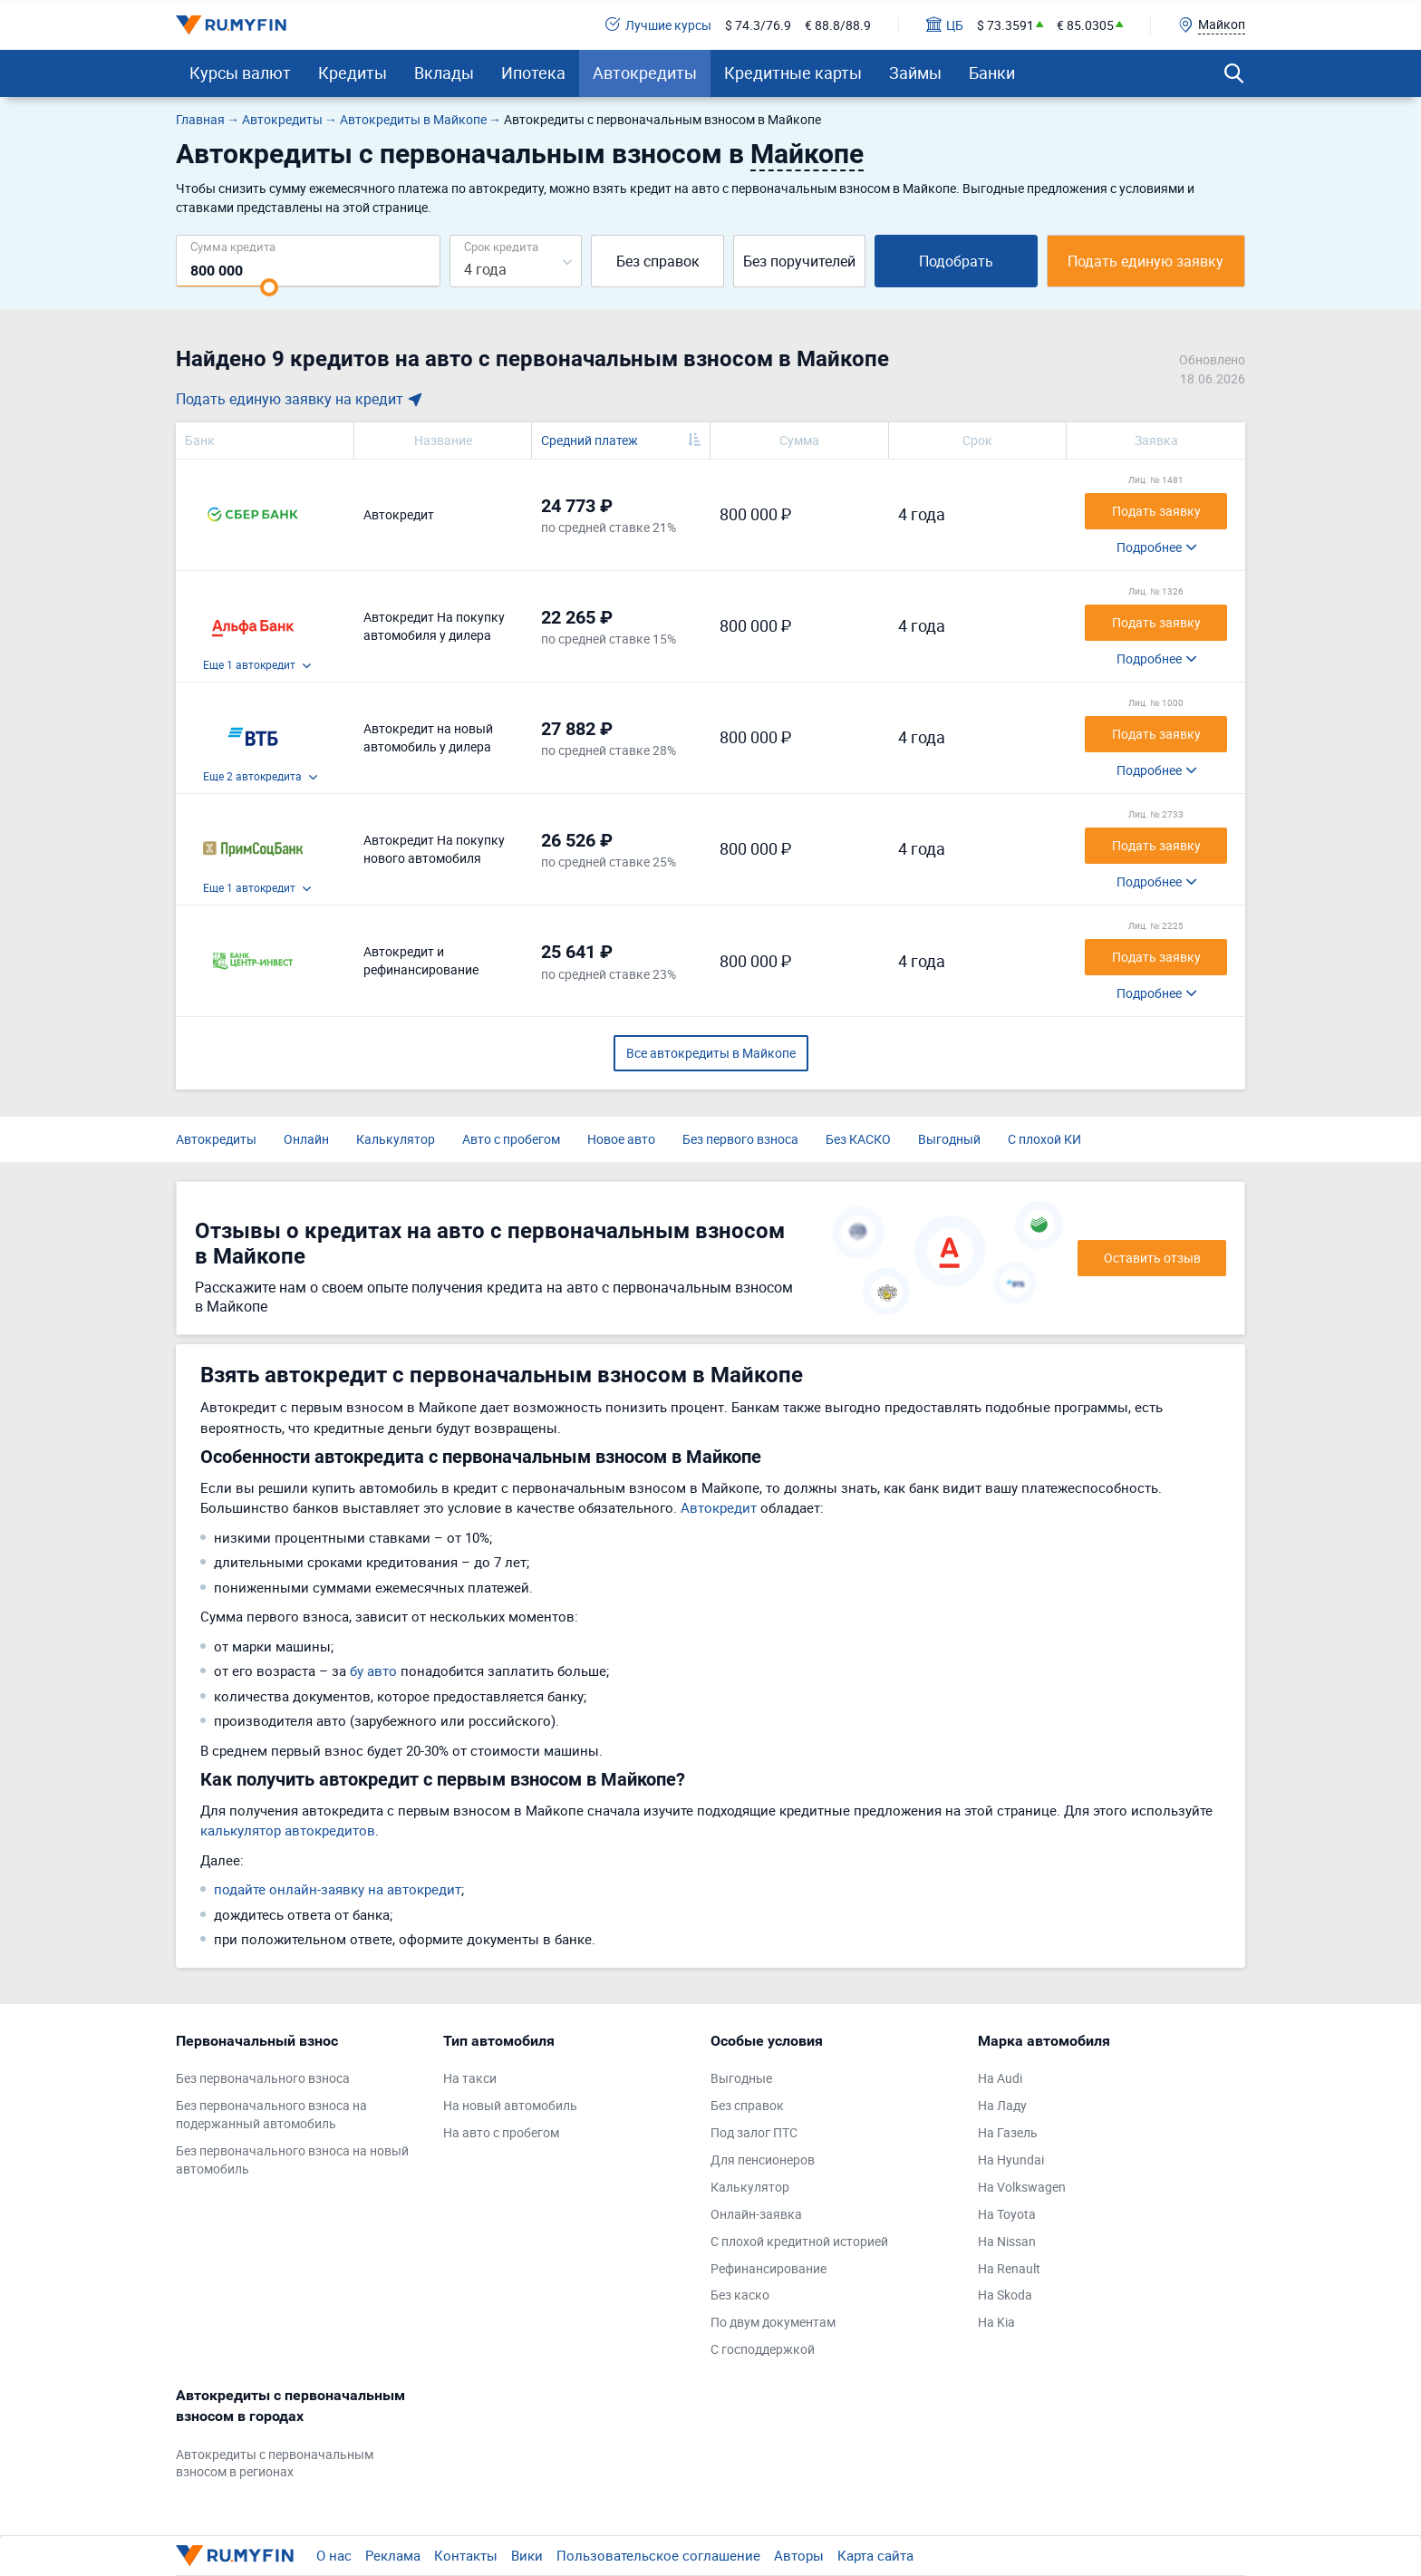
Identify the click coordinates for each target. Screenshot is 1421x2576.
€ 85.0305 (1085, 25)
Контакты (466, 2555)
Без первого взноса (740, 1139)
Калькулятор (395, 1139)
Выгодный (949, 1139)
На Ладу (1002, 2105)
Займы (915, 72)
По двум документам (773, 2321)
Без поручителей (799, 261)
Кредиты (352, 72)
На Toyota (1007, 2214)
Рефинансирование (768, 2268)
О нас (334, 2555)
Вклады (444, 72)
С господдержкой (762, 2349)
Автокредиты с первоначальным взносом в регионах (274, 2463)
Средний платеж (589, 440)
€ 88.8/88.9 (838, 25)
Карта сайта (875, 2555)
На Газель (1008, 2132)
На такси (470, 2078)
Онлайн (306, 1139)
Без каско (739, 2294)
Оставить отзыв (1152, 1257)
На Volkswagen (1022, 2186)
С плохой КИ (1044, 1139)
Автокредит (719, 1507)
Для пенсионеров (762, 2159)
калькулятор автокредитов (287, 1830)
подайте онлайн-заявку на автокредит (337, 1889)
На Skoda (1005, 2294)
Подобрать (956, 261)
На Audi (1000, 2078)
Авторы (799, 2555)
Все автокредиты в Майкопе (711, 1052)
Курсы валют (240, 72)
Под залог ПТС (754, 2132)
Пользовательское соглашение (658, 2555)
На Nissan (1007, 2241)
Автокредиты (645, 72)
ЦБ (944, 25)
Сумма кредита (233, 246)
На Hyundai (1011, 2159)
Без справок (658, 261)
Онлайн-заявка (756, 2214)
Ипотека (533, 72)
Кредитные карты (793, 72)
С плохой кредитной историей (799, 2241)
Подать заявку (1156, 510)
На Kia (996, 2321)
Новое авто (621, 1139)
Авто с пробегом (511, 1139)
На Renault (1009, 2268)
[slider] (269, 287)
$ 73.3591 (1005, 25)
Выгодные (741, 2078)
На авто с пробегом (501, 2132)
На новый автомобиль (510, 2105)
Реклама (392, 2555)
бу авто (373, 1670)
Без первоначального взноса (263, 2078)
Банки (992, 72)
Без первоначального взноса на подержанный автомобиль (271, 2114)
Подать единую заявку (1145, 261)
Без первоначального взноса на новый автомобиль (292, 2159)
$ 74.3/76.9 (758, 25)
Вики (527, 2555)
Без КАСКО (858, 1139)
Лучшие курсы (658, 25)
